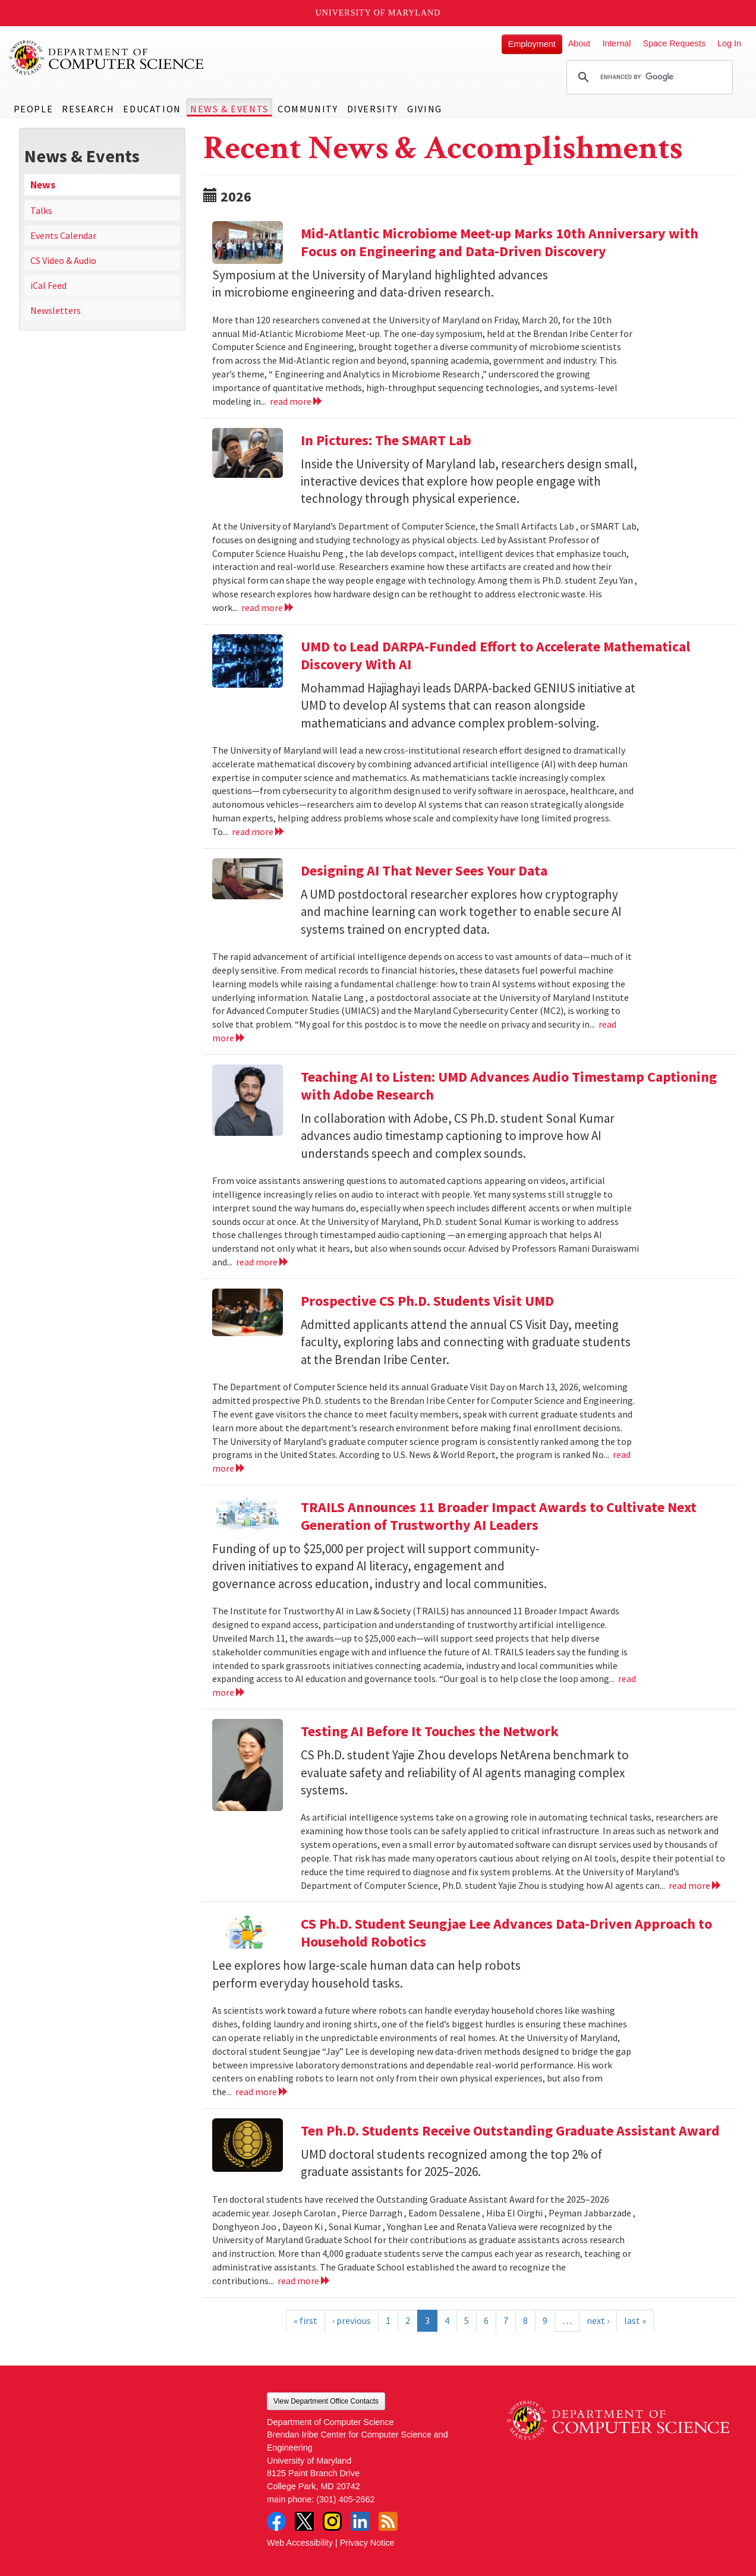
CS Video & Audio (63, 260)
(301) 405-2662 (345, 2499)
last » (635, 2320)
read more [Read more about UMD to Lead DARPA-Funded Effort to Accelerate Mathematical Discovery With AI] (258, 831)
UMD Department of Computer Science (107, 57)
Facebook (276, 2521)
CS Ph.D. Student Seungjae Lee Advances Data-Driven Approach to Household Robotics (506, 1932)
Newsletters (55, 310)
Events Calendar (63, 235)
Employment (532, 44)
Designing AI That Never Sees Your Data (424, 870)
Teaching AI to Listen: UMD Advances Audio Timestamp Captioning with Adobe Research (509, 1085)
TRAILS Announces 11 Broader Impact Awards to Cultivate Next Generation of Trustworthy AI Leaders (499, 1516)
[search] (647, 77)
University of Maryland (378, 12)
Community (308, 109)
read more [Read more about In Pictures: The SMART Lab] (267, 607)
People (33, 109)
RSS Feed (388, 2521)
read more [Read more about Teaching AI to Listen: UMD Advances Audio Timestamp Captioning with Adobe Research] (262, 1262)
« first (305, 2320)
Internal (616, 43)
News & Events (229, 109)
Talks (41, 210)
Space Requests (673, 43)
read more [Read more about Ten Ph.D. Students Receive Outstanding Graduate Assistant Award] (304, 2281)
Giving (424, 109)
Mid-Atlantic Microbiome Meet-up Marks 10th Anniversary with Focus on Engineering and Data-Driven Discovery (499, 242)
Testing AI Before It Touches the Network (430, 1731)
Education (152, 109)
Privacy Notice (367, 2542)
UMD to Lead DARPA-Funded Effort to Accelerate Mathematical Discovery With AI (495, 655)
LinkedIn (360, 2521)
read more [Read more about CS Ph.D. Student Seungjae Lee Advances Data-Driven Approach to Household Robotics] (261, 2092)
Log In (729, 43)
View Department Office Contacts (326, 2401)
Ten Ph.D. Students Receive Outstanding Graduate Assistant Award (510, 2130)
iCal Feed (48, 285)
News (42, 184)
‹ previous (351, 2320)
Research (88, 109)
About (579, 43)
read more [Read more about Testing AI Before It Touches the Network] (695, 1885)
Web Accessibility (300, 2542)
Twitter (304, 2521)
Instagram (332, 2521)
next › (598, 2320)
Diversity (372, 109)
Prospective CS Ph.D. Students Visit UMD (427, 1301)
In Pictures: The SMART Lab (386, 440)
